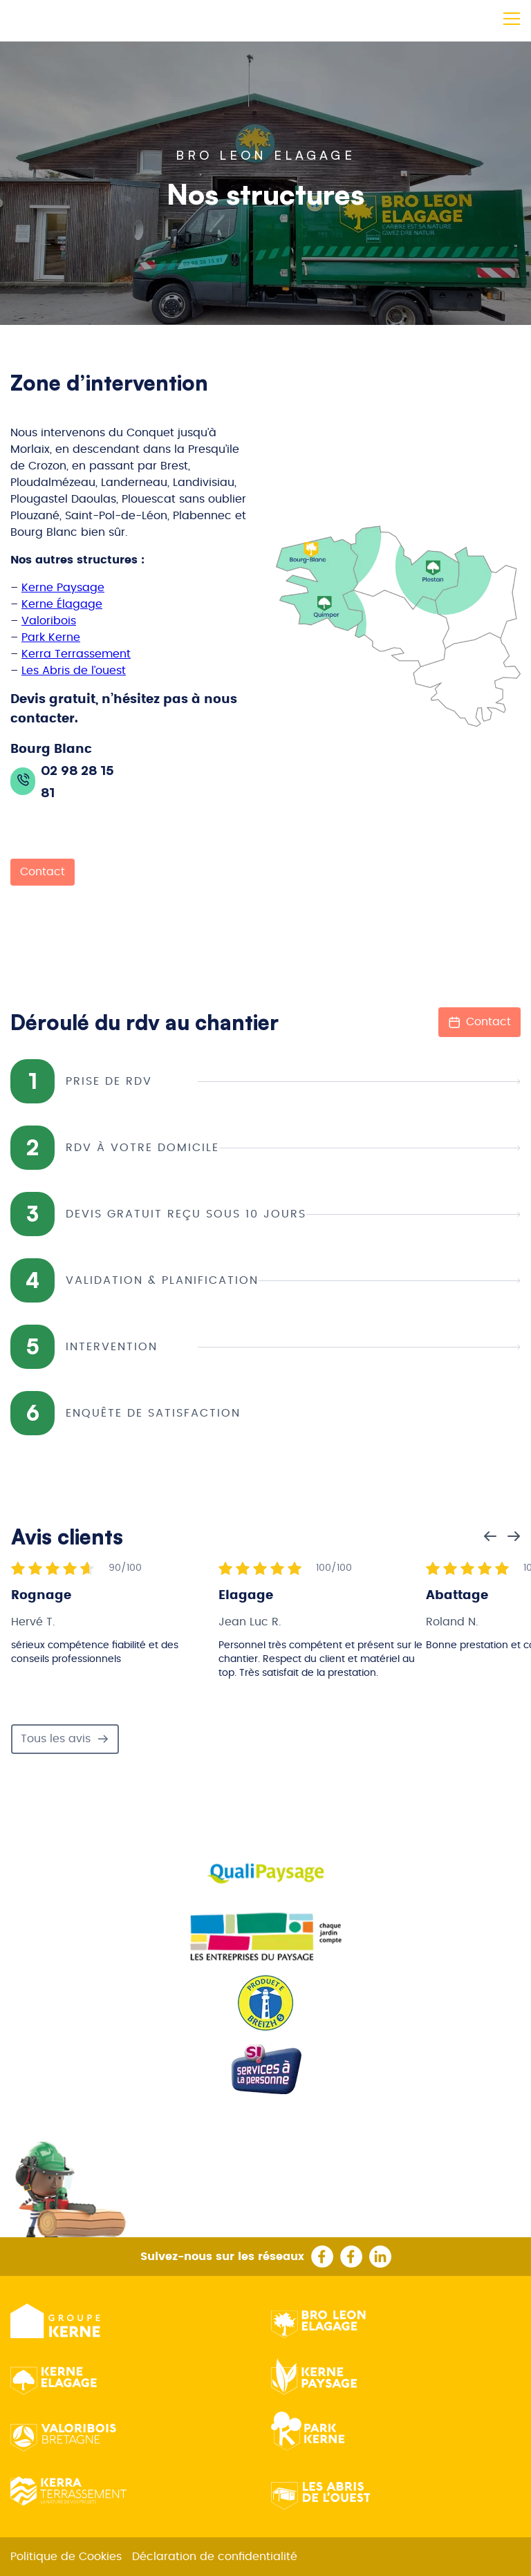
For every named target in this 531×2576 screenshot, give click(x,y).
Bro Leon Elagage (318, 2321)
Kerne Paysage (62, 587)
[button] (510, 16)
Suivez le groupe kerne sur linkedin (380, 2257)
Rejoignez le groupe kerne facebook (351, 2257)
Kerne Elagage (53, 2377)
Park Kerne (50, 637)
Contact (42, 871)
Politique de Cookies (66, 2556)
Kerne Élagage (61, 604)
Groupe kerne (57, 2321)
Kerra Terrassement (76, 654)
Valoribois (48, 620)
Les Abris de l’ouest (73, 670)
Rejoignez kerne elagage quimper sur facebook (322, 2257)
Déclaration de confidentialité (214, 2556)
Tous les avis (65, 1739)
